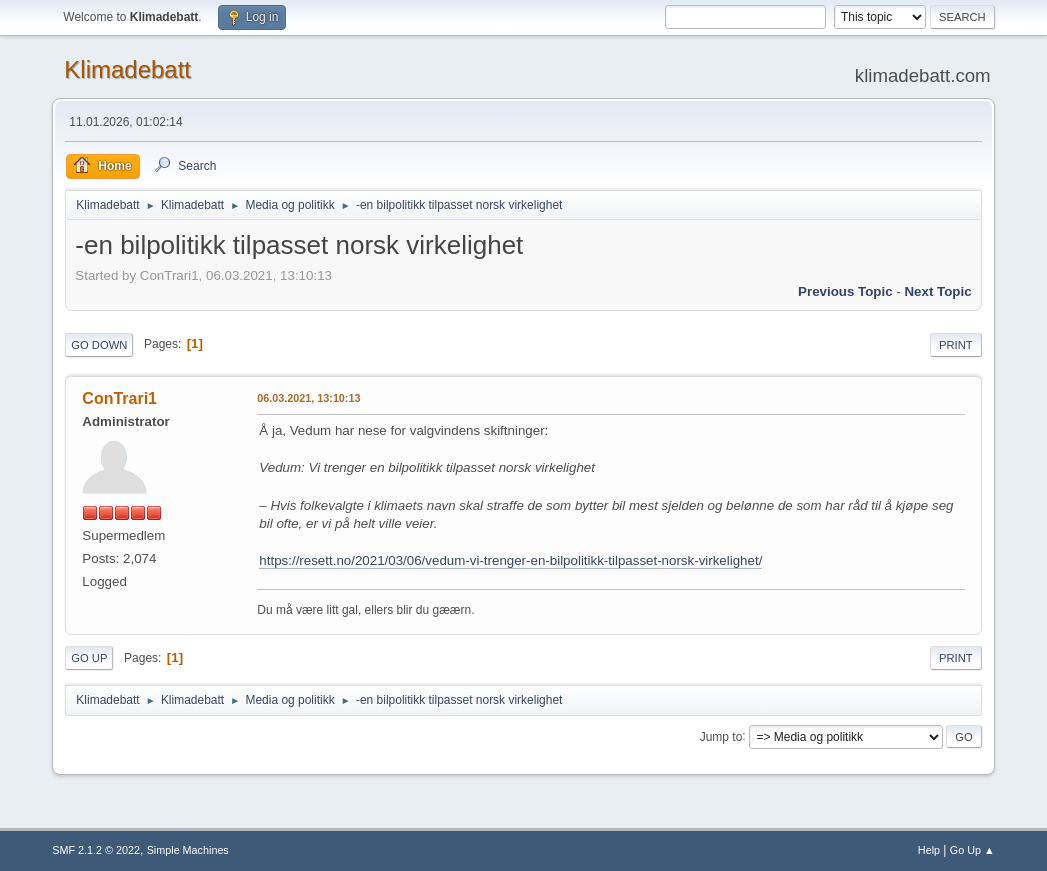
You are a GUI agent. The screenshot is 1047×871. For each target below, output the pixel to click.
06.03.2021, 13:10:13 (308, 398)
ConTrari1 (119, 398)
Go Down (99, 345)
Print (956, 345)
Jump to (721, 736)
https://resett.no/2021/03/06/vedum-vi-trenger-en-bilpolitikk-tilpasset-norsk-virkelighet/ (510, 560)
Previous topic (845, 291)
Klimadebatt (127, 69)
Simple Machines (188, 850)
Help (929, 850)
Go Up (89, 658)
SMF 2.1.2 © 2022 (96, 850)
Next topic (937, 291)
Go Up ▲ (972, 850)
